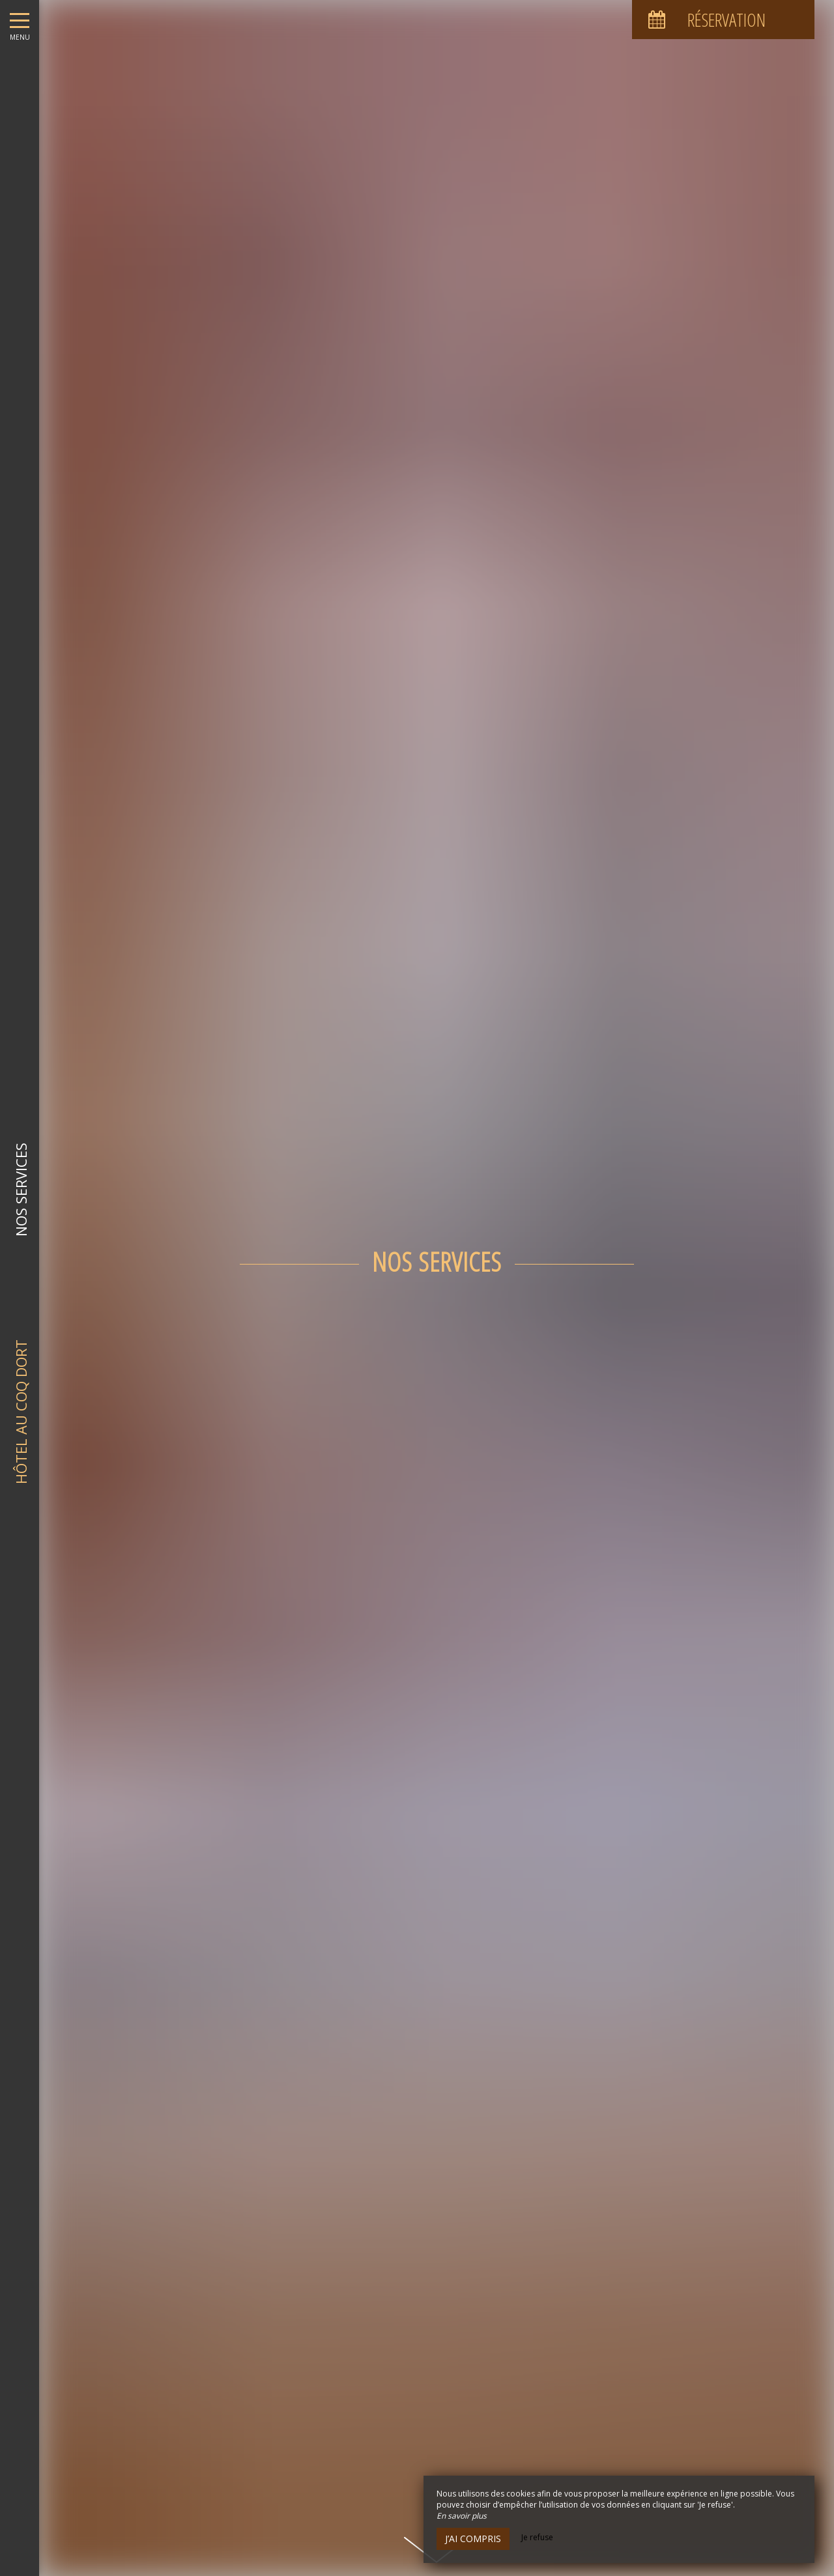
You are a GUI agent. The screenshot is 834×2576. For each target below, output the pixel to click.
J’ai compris (473, 2538)
